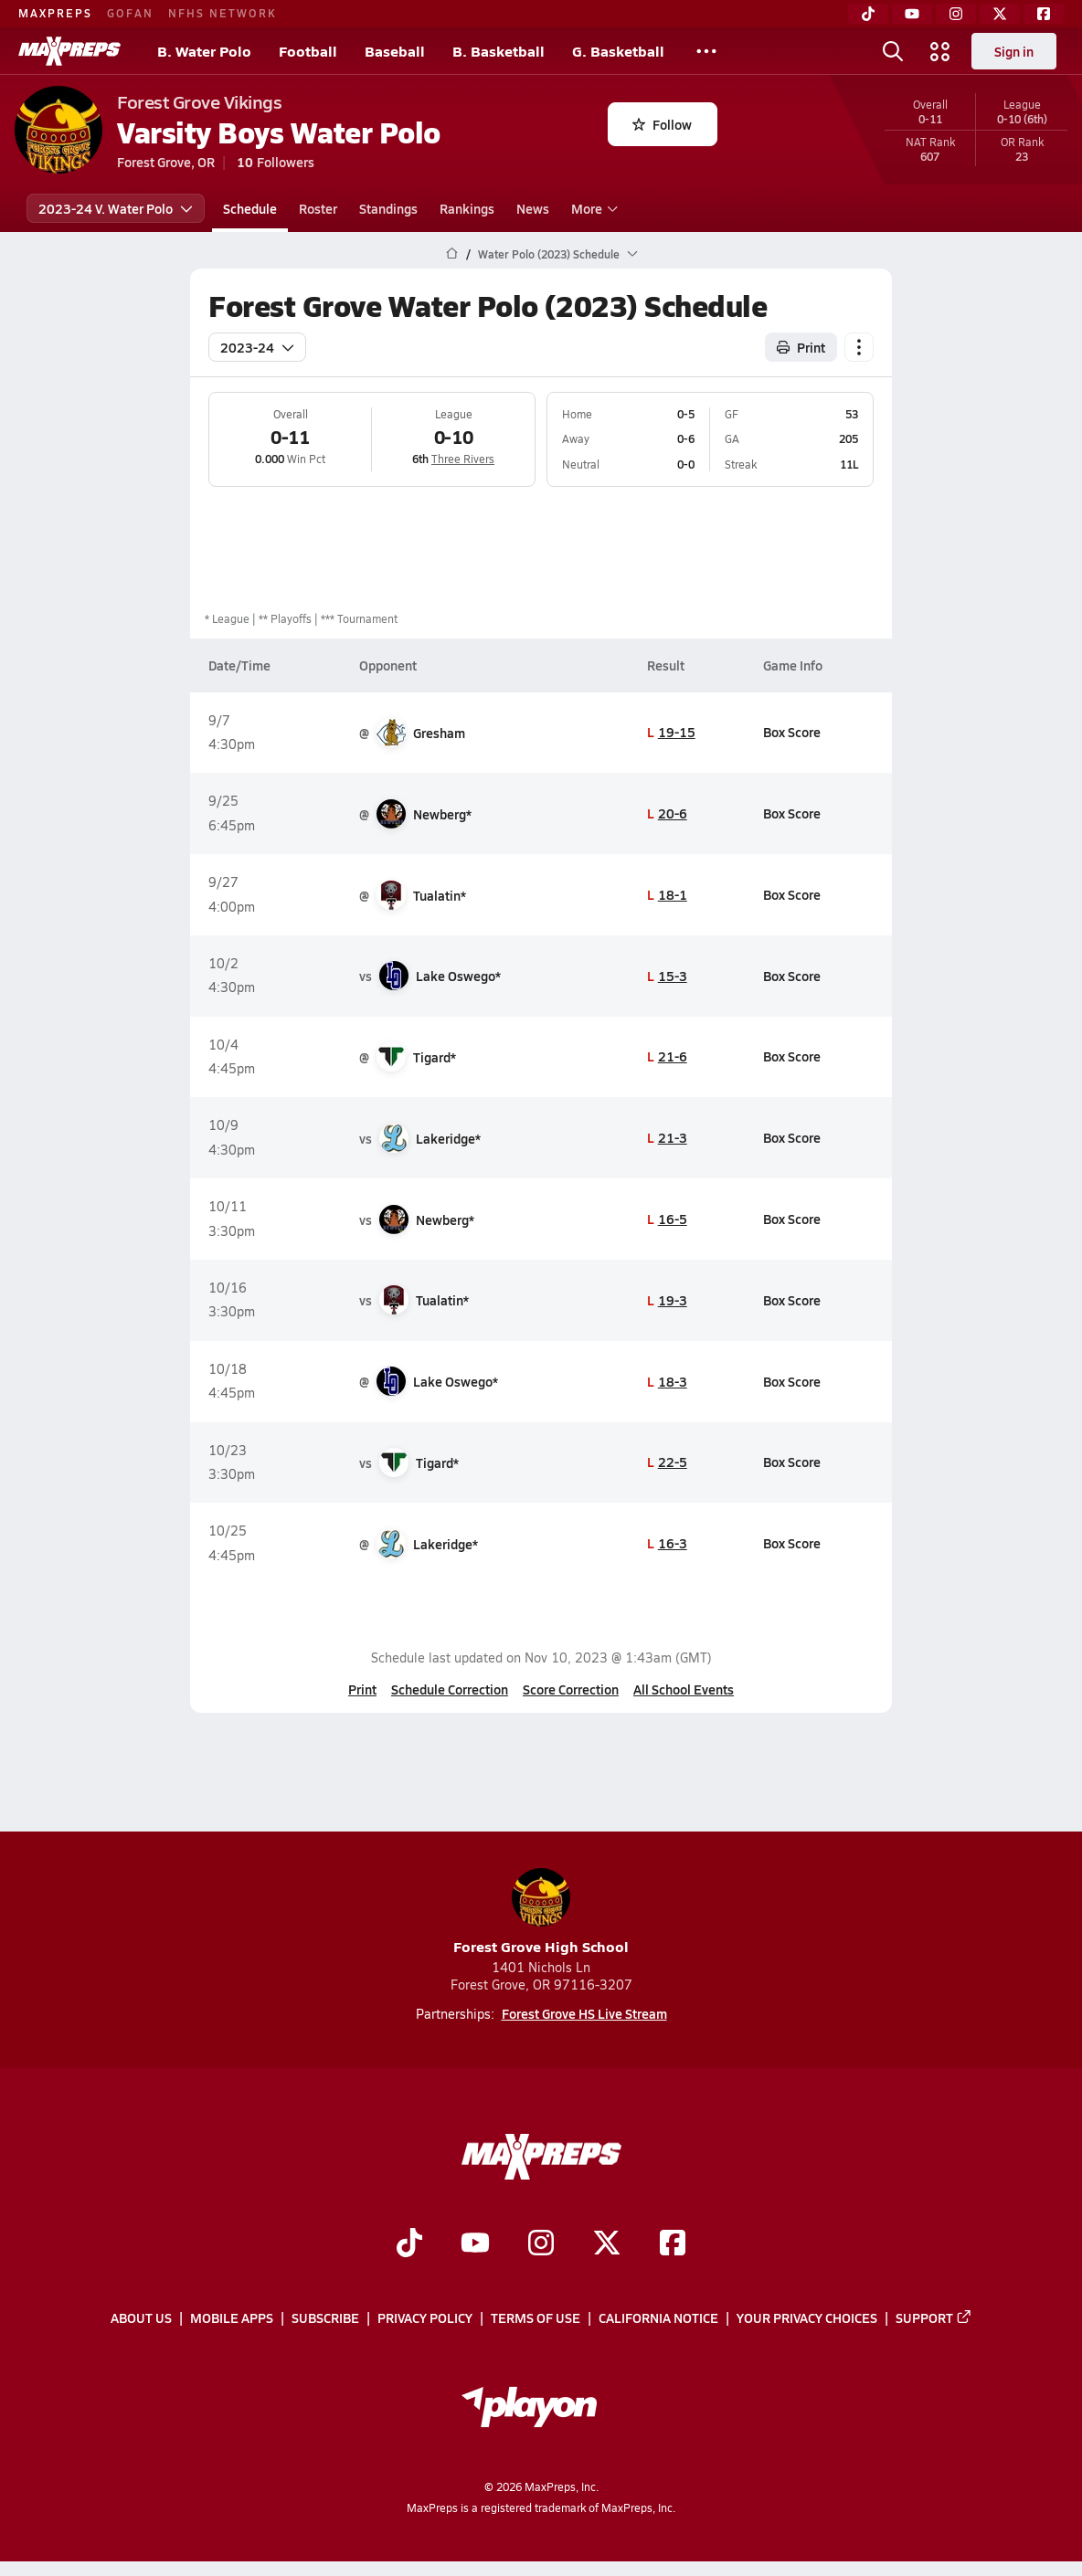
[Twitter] (1000, 14)
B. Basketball (498, 50)
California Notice (658, 2318)
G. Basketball (618, 50)
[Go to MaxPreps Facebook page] (672, 2244)
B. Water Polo (204, 50)
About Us (141, 2318)
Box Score (792, 732)
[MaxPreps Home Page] (452, 254)
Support (934, 2318)
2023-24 (257, 347)
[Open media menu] (940, 51)
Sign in (1014, 51)
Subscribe (325, 2318)
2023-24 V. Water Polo (115, 208)
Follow (662, 124)
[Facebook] (1044, 14)
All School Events (683, 1689)
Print (362, 1689)
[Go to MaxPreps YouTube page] (475, 2244)
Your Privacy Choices (807, 2318)
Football (308, 50)
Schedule (250, 208)
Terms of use (535, 2318)
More (592, 208)
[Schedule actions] (859, 347)
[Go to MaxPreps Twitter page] (606, 2244)
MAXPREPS (55, 12)
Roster (318, 208)
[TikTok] (868, 14)
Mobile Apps (231, 2318)
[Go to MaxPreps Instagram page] (541, 2244)
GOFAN (130, 12)
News (532, 208)
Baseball (395, 50)
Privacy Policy (424, 2318)
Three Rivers (462, 458)
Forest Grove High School (541, 1912)
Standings (388, 208)
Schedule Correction (449, 1689)
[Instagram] (956, 14)
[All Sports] (706, 51)
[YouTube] (912, 14)
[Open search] (893, 51)
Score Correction (571, 1689)
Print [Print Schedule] (801, 347)
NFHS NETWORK (222, 12)
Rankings (467, 208)
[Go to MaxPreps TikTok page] (409, 2244)
